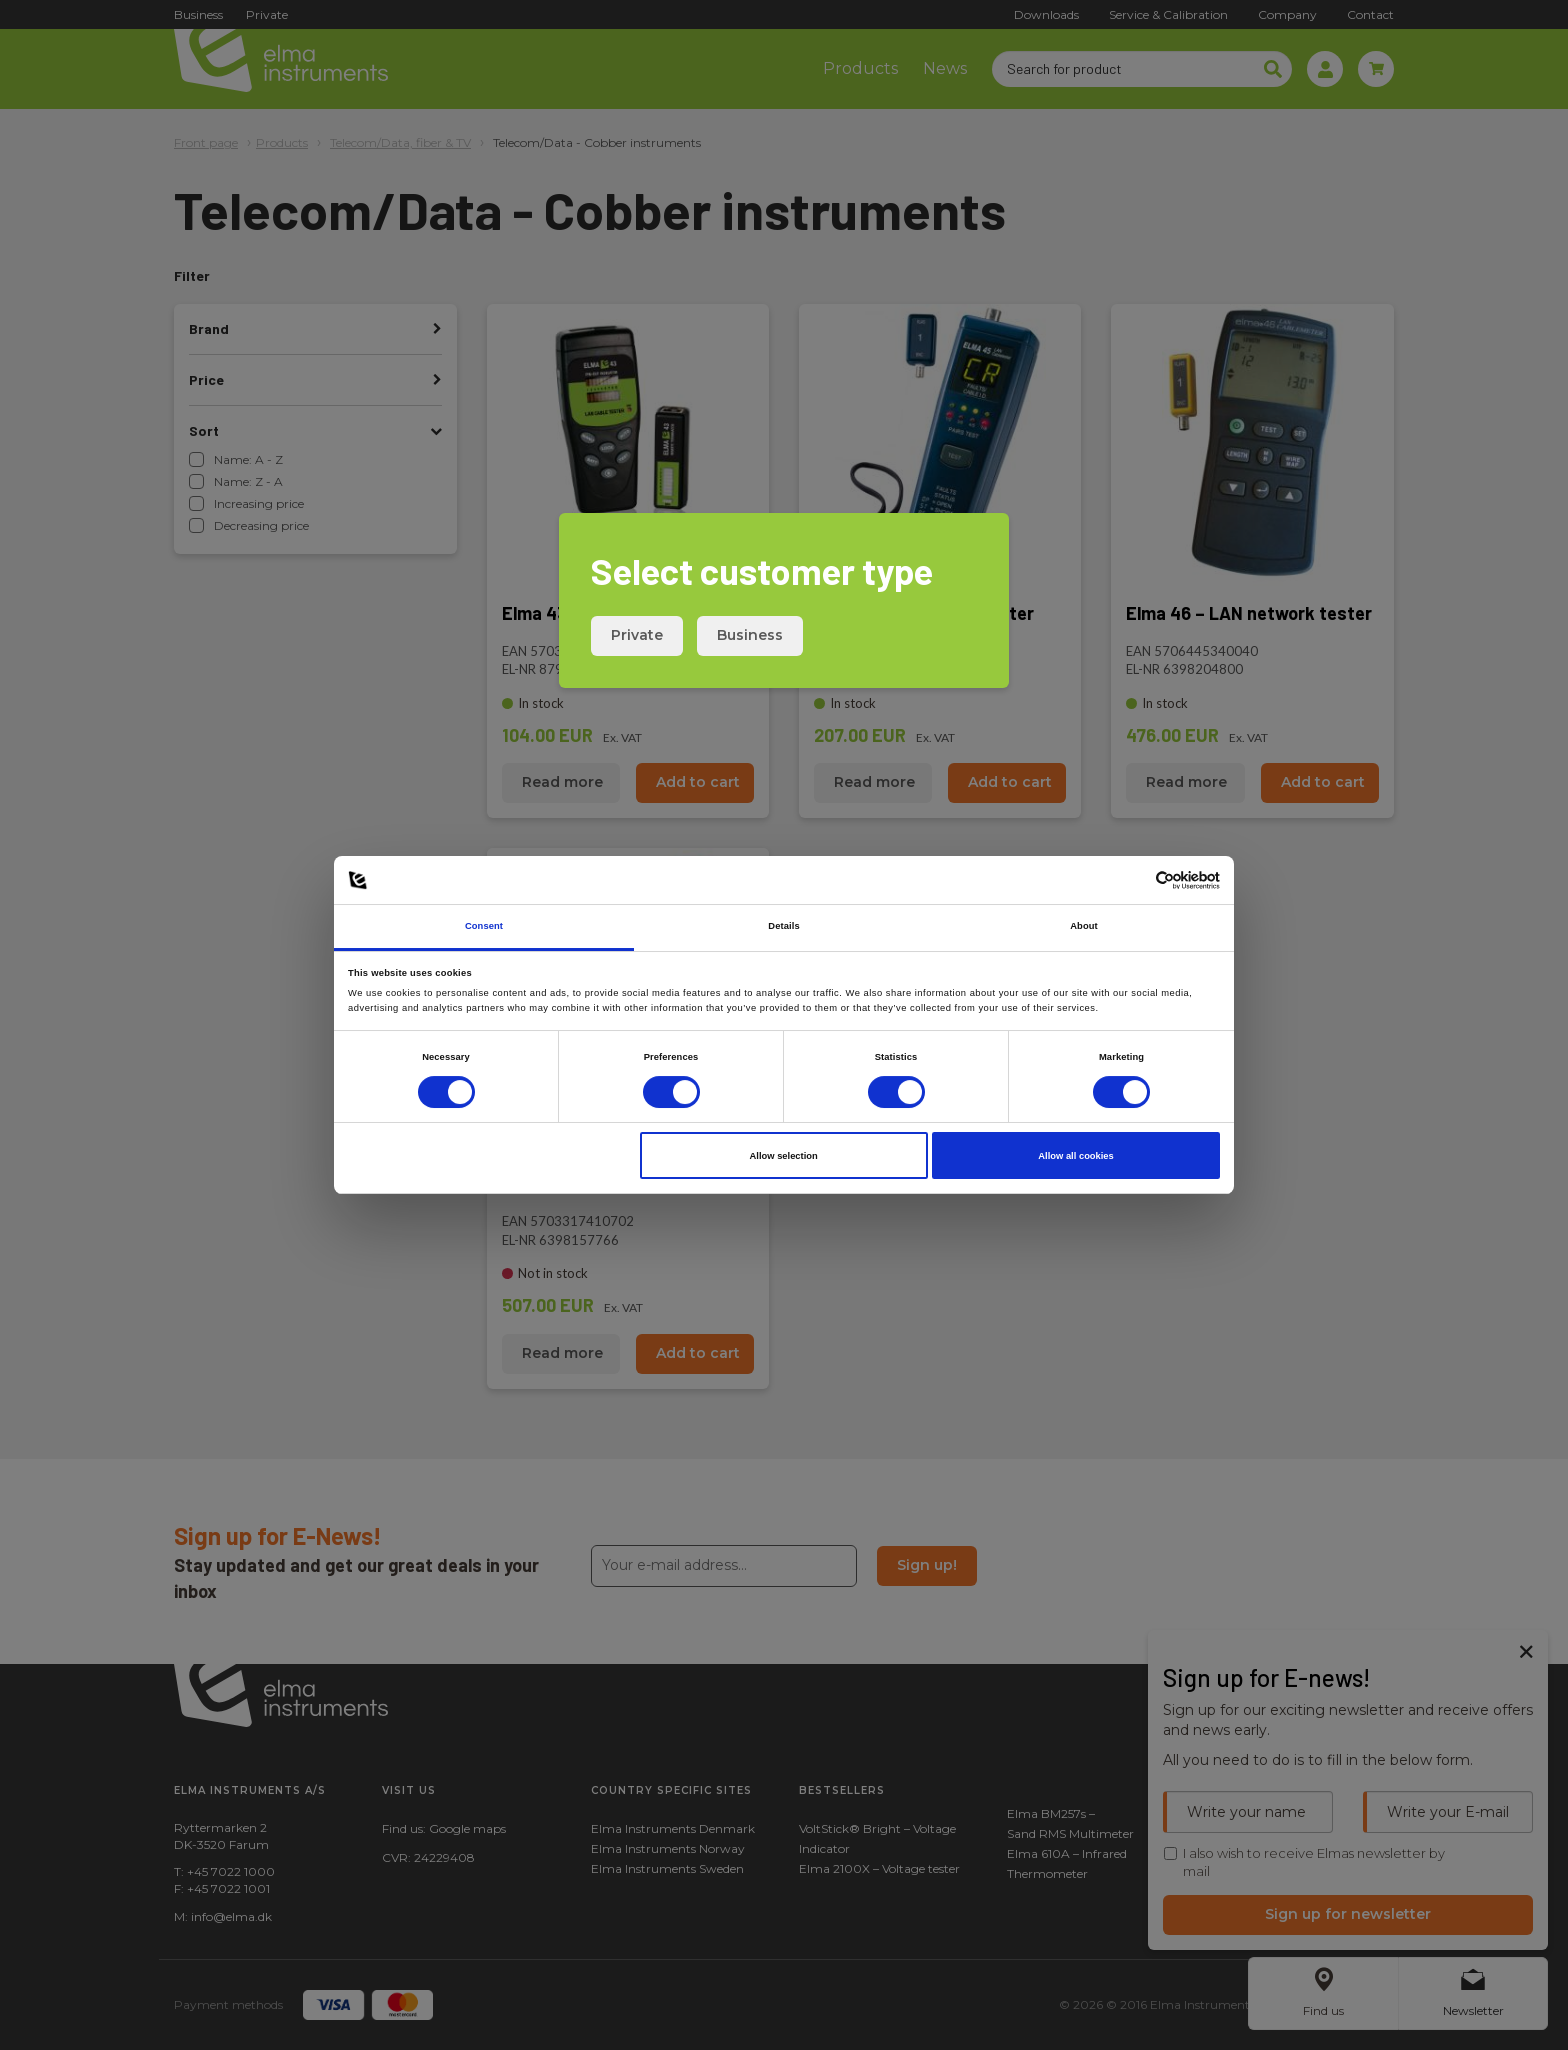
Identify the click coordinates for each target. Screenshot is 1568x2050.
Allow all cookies (1075, 1156)
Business (750, 635)
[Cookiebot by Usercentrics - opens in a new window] (1132, 880)
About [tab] (1084, 926)
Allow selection (784, 1156)
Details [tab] (783, 926)
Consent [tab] (484, 926)
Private (637, 635)
